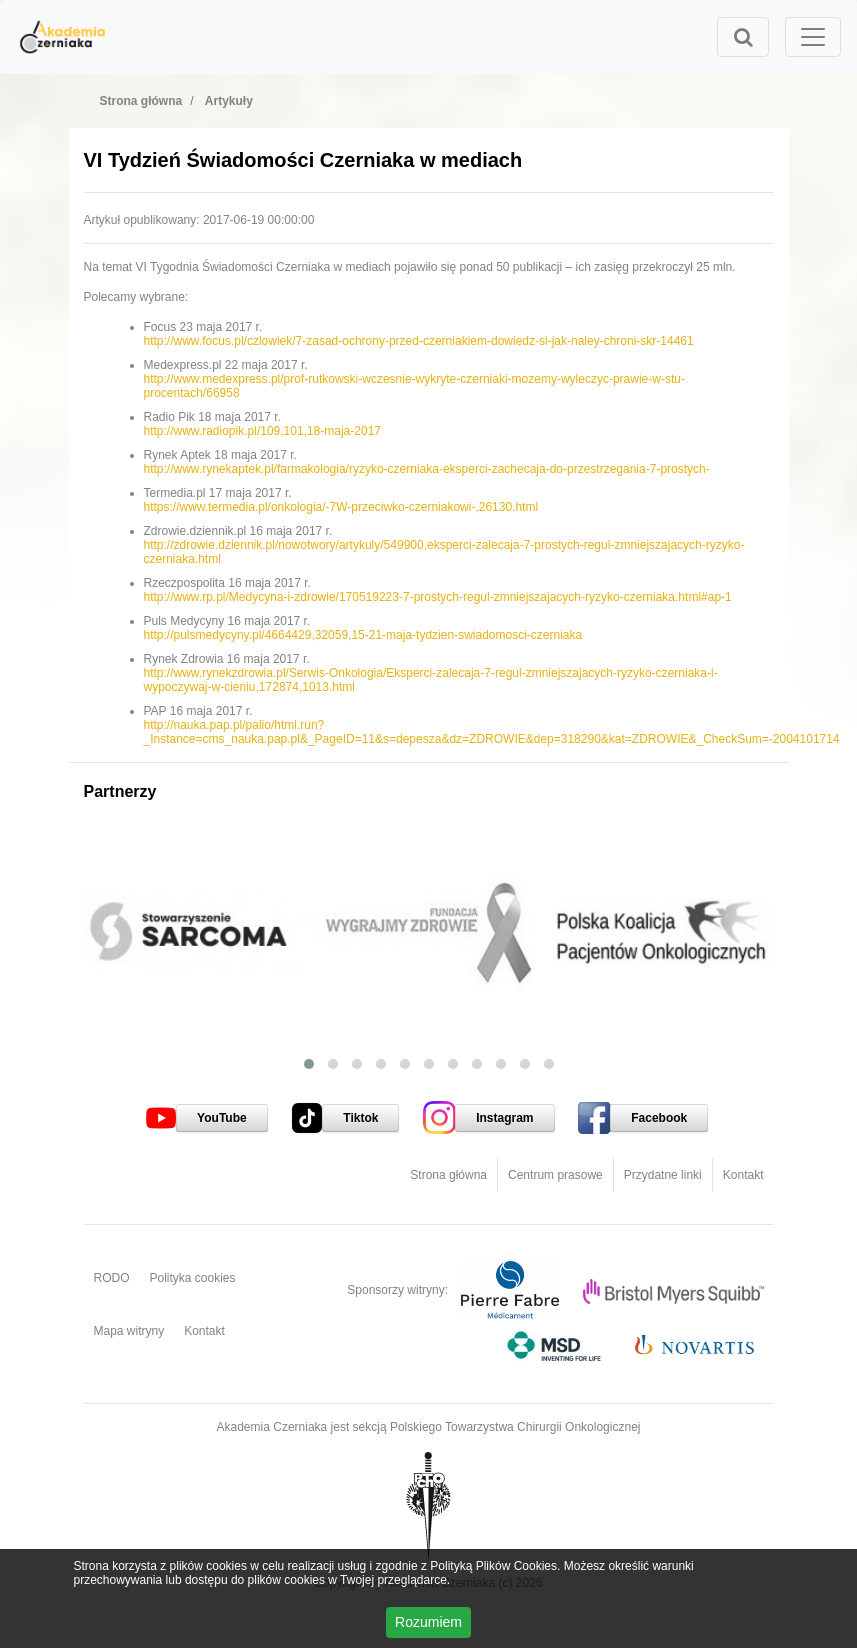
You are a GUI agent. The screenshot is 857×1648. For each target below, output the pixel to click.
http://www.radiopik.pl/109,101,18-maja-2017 (262, 431)
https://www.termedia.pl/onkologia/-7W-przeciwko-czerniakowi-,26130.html (341, 507)
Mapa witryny (129, 1331)
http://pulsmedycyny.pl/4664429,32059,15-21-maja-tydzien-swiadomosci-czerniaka (363, 635)
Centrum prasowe (555, 1175)
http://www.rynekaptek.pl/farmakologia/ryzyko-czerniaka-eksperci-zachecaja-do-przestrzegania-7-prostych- (427, 469)
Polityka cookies (193, 1278)
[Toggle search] (743, 37)
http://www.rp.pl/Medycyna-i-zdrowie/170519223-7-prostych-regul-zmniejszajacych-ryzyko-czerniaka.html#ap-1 (438, 597)
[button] (309, 1064)
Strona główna (448, 1175)
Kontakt (743, 1175)
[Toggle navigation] (813, 37)
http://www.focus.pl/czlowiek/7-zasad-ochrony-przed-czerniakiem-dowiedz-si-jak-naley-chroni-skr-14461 (419, 341)
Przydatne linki (663, 1175)
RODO (112, 1278)
